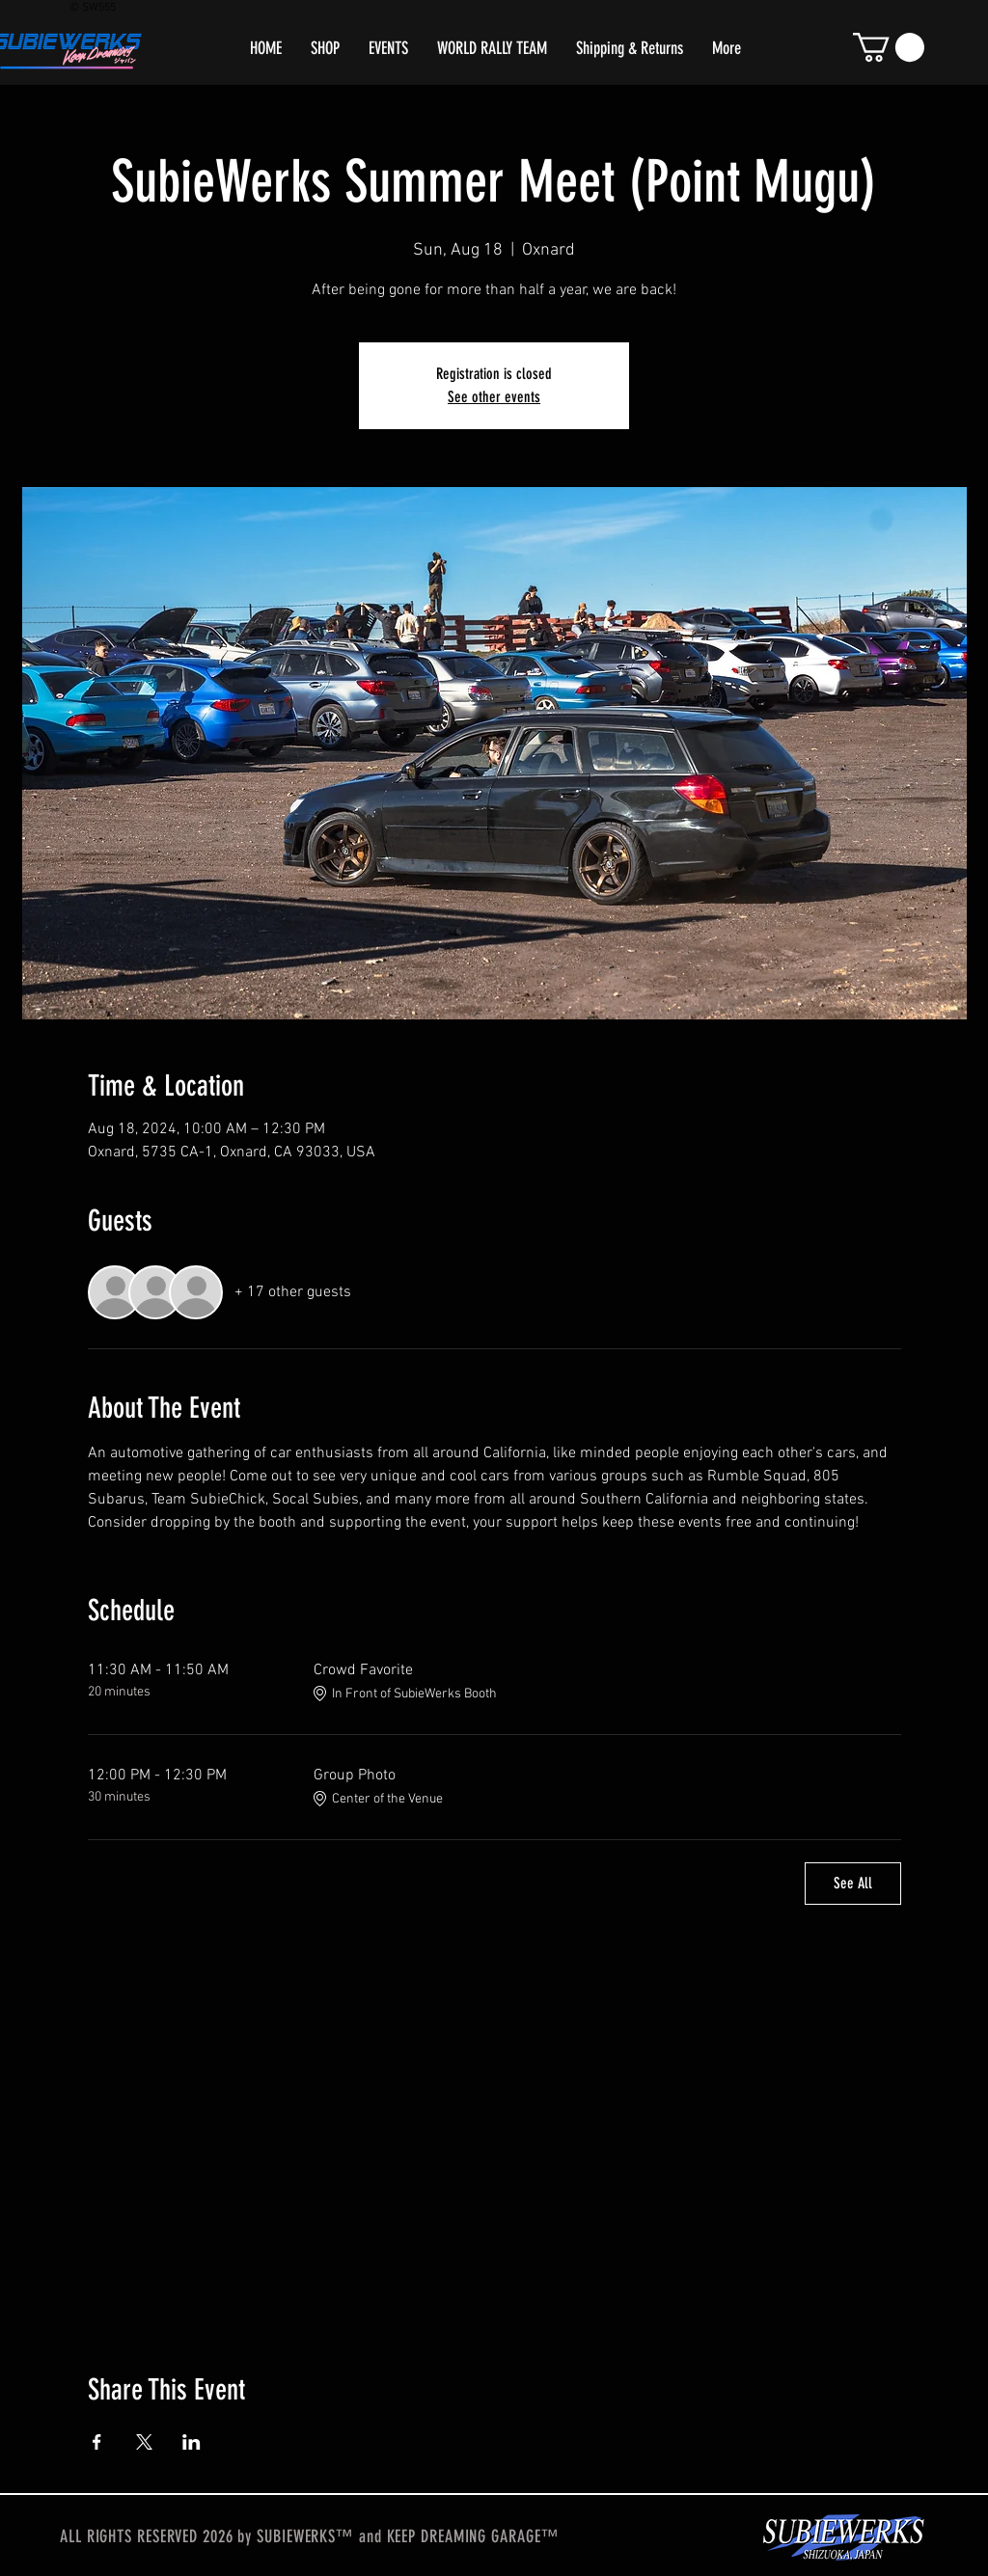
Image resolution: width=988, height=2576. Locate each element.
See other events (494, 397)
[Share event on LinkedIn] (191, 2442)
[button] (888, 47)
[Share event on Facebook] (97, 2442)
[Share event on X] (144, 2442)
